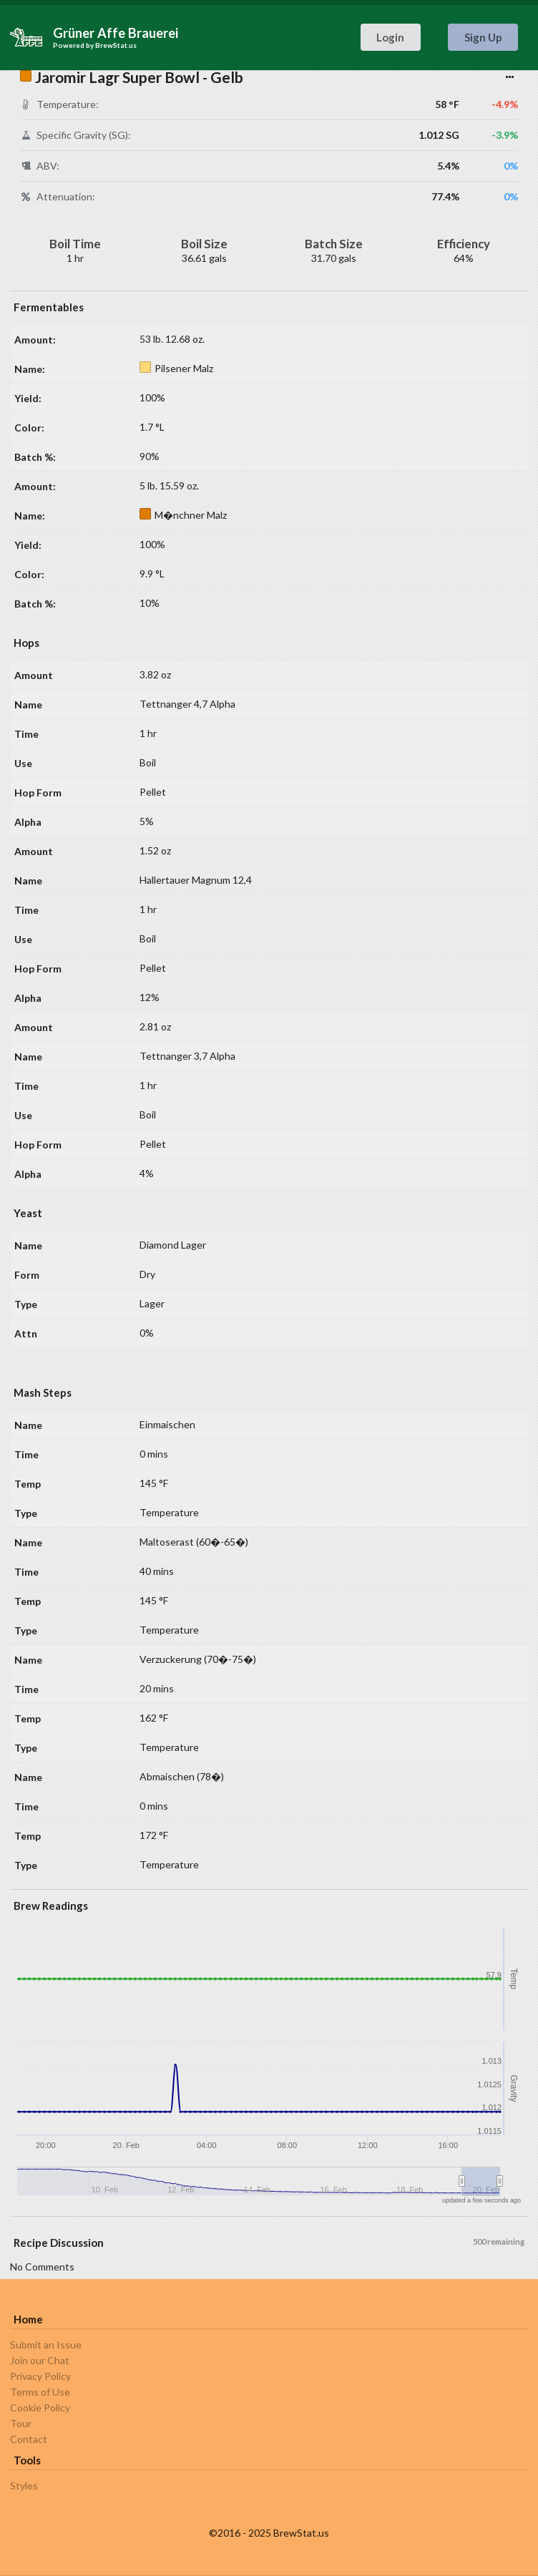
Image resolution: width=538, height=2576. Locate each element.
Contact (28, 2439)
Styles (24, 2486)
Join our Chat (39, 2360)
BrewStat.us (116, 45)
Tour (20, 2423)
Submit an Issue (46, 2345)
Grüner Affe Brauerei (115, 33)
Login (390, 37)
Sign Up (483, 37)
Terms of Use (40, 2392)
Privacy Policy (40, 2376)
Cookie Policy (40, 2407)
